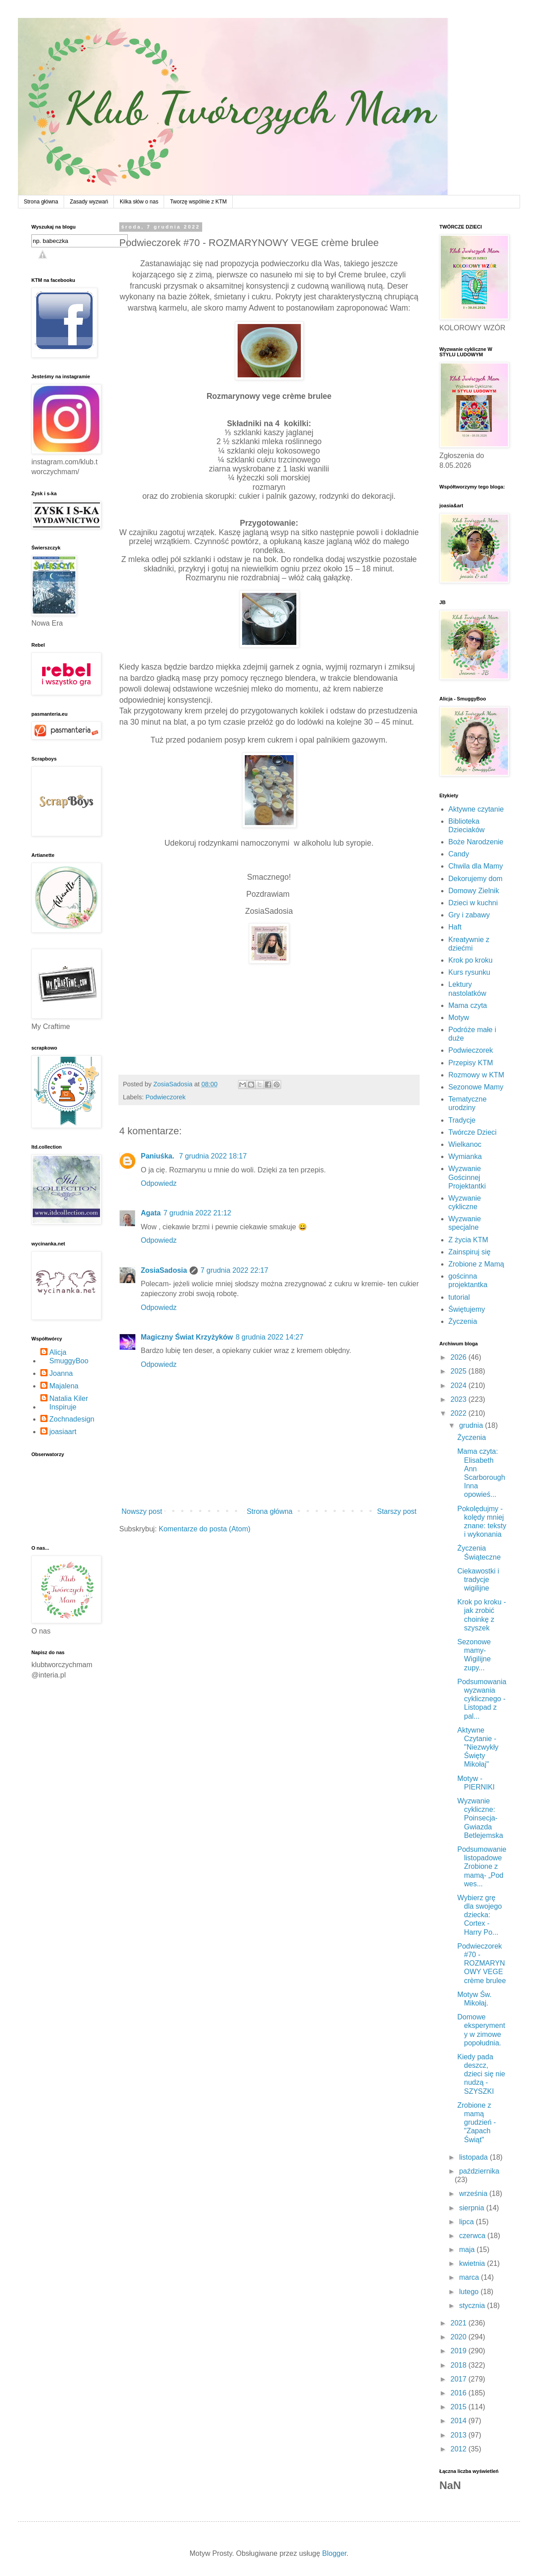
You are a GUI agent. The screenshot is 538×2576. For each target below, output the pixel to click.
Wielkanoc (465, 1144)
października (479, 2171)
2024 (460, 1385)
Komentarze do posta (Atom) (205, 1529)
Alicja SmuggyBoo (68, 1357)
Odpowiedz (159, 1183)
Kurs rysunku (469, 972)
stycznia (473, 2305)
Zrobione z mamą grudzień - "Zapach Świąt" (476, 2122)
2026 (460, 1357)
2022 (460, 1413)
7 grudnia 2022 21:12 (197, 1213)
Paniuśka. (158, 1156)
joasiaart (62, 1431)
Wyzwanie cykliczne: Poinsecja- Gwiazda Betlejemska (480, 1818)
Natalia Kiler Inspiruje (68, 1403)
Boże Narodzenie (475, 842)
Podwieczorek (165, 1097)
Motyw (458, 1017)
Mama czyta (467, 1005)
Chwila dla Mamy (475, 866)
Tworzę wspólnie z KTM (198, 202)
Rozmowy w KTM (476, 1075)
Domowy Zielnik (473, 891)
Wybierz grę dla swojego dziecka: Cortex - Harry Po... (479, 1915)
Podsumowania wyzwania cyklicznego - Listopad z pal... (481, 1699)
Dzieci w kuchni (473, 903)
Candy (458, 854)
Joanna (61, 1373)
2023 (460, 1399)
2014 (460, 2421)
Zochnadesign (72, 1419)
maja (468, 2249)
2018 (460, 2365)
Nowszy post (141, 1511)
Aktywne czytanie (476, 809)
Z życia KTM (468, 1240)
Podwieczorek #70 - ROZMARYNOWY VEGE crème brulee (481, 1963)
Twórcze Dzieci (472, 1132)
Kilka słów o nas (139, 202)
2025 (460, 1371)
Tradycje (462, 1120)
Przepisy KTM (470, 1063)
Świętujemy (466, 1309)
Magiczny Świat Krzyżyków (187, 1337)
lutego (470, 2291)
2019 (460, 2351)
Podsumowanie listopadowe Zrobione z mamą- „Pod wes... (481, 1867)
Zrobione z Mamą (476, 1264)
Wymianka (465, 1156)
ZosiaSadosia (164, 1270)
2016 (460, 2393)
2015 (460, 2407)
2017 (460, 2379)
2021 (460, 2323)
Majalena (63, 1386)
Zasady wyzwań (89, 202)
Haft (454, 927)
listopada (474, 2157)
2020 (460, 2337)
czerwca (473, 2235)
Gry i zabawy (469, 915)
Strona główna (41, 202)
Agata (151, 1213)
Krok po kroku (470, 960)
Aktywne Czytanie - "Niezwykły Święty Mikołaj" (478, 1747)
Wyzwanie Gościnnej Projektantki (467, 1177)
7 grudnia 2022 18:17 (213, 1156)
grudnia (472, 1425)
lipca (467, 2222)
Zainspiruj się (469, 1252)
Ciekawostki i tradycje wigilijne (478, 1579)
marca (470, 2277)
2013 (460, 2435)
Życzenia (462, 1321)
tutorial (459, 1297)
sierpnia (472, 2208)
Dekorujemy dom (475, 878)
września (474, 2193)
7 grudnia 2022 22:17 (234, 1270)
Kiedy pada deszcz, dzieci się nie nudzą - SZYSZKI (481, 2074)
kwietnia (473, 2263)
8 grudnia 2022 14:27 (269, 1337)
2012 (460, 2449)
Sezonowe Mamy (475, 1087)
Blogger (334, 2553)
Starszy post (397, 1511)
